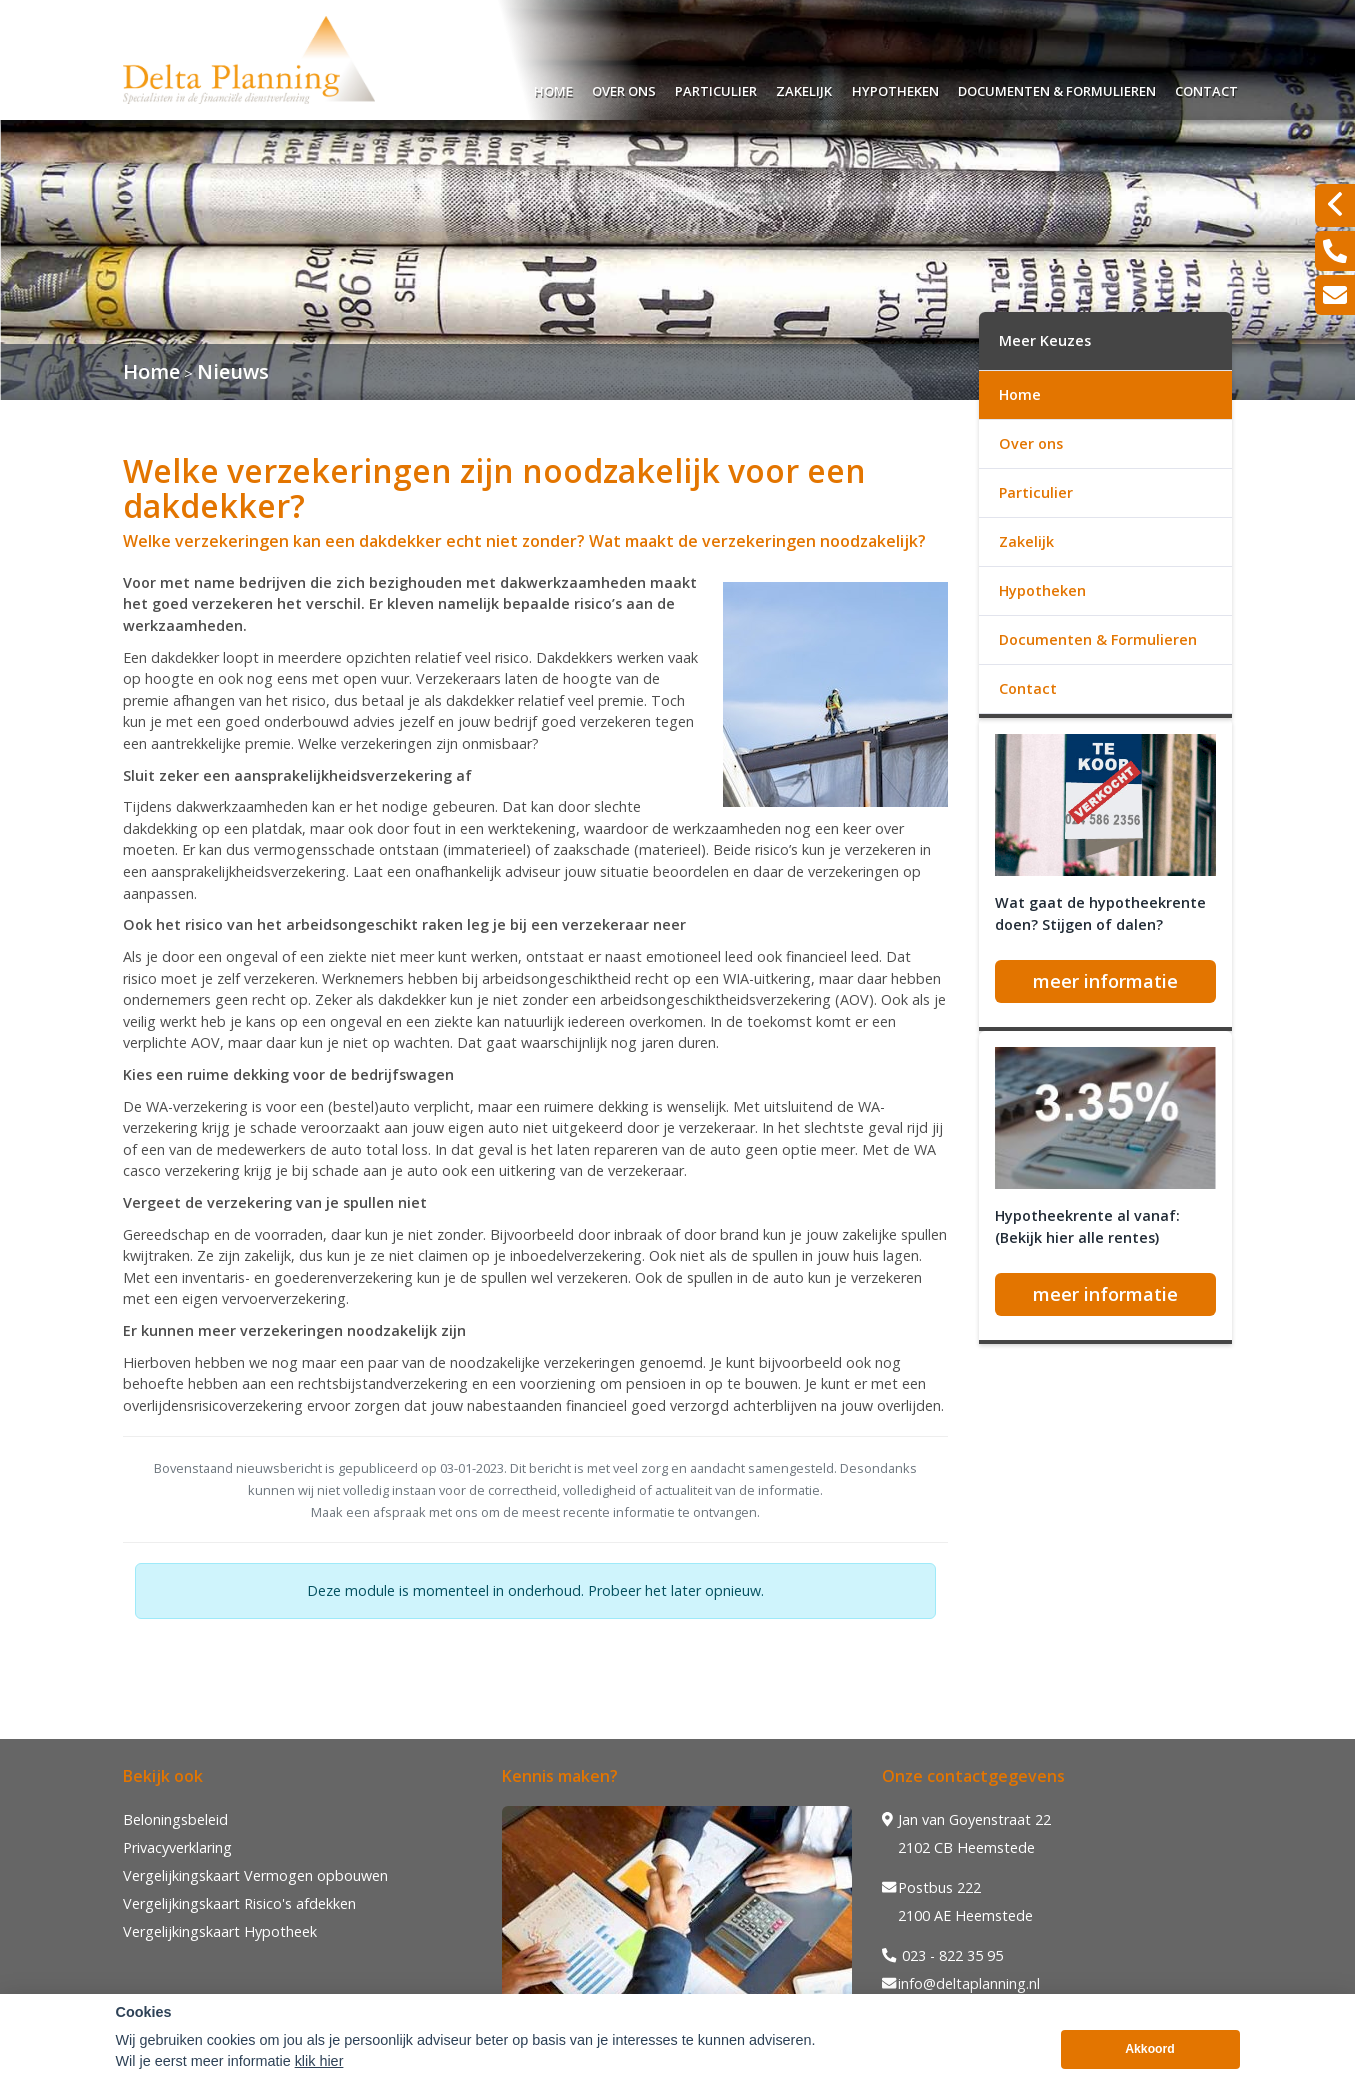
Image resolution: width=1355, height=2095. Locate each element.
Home (553, 88)
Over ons (624, 88)
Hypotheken (895, 88)
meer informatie (1105, 981)
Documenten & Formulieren (1057, 88)
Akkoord (1150, 2049)
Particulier (716, 88)
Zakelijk (804, 88)
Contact (1206, 88)
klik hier (319, 2061)
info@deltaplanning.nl (961, 1984)
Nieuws (233, 371)
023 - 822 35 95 (942, 1956)
